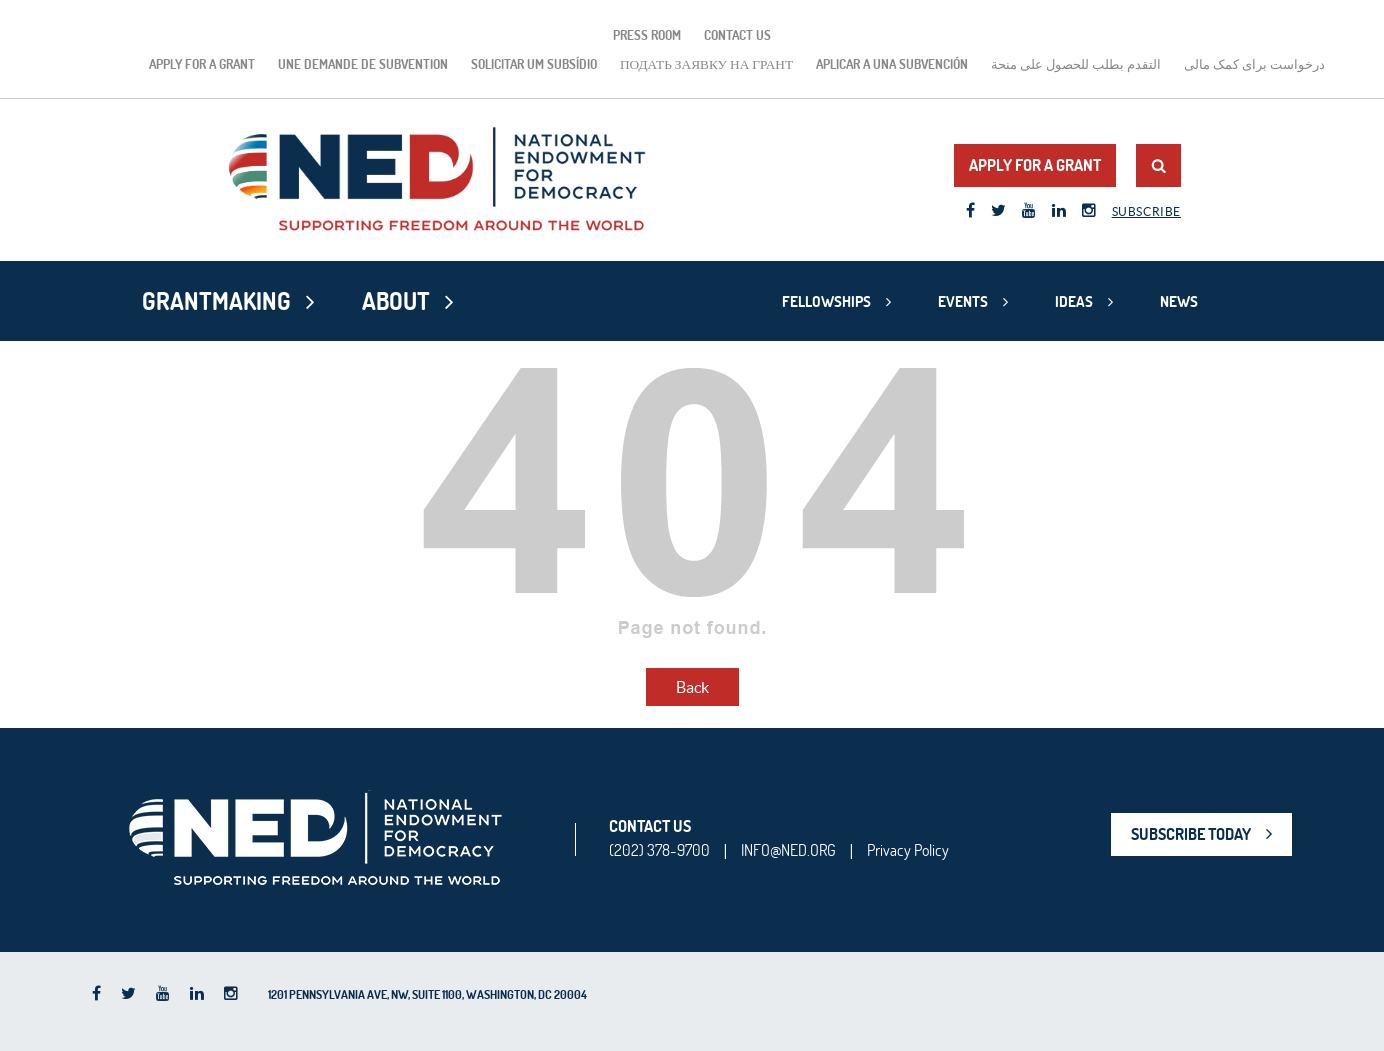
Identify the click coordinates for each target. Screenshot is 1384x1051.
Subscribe (1146, 211)
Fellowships (826, 301)
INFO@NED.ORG (788, 850)
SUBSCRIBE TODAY (1191, 834)
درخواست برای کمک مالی (1254, 64)
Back (692, 687)
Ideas (1074, 301)
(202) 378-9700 (659, 850)
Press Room (647, 35)
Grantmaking (216, 301)
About (396, 301)
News (1179, 301)
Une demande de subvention (363, 64)
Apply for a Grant (202, 64)
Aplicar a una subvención (892, 64)
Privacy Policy (908, 850)
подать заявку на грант (706, 64)
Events (963, 301)
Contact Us (737, 35)
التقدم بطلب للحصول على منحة (1076, 64)
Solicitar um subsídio (534, 64)
